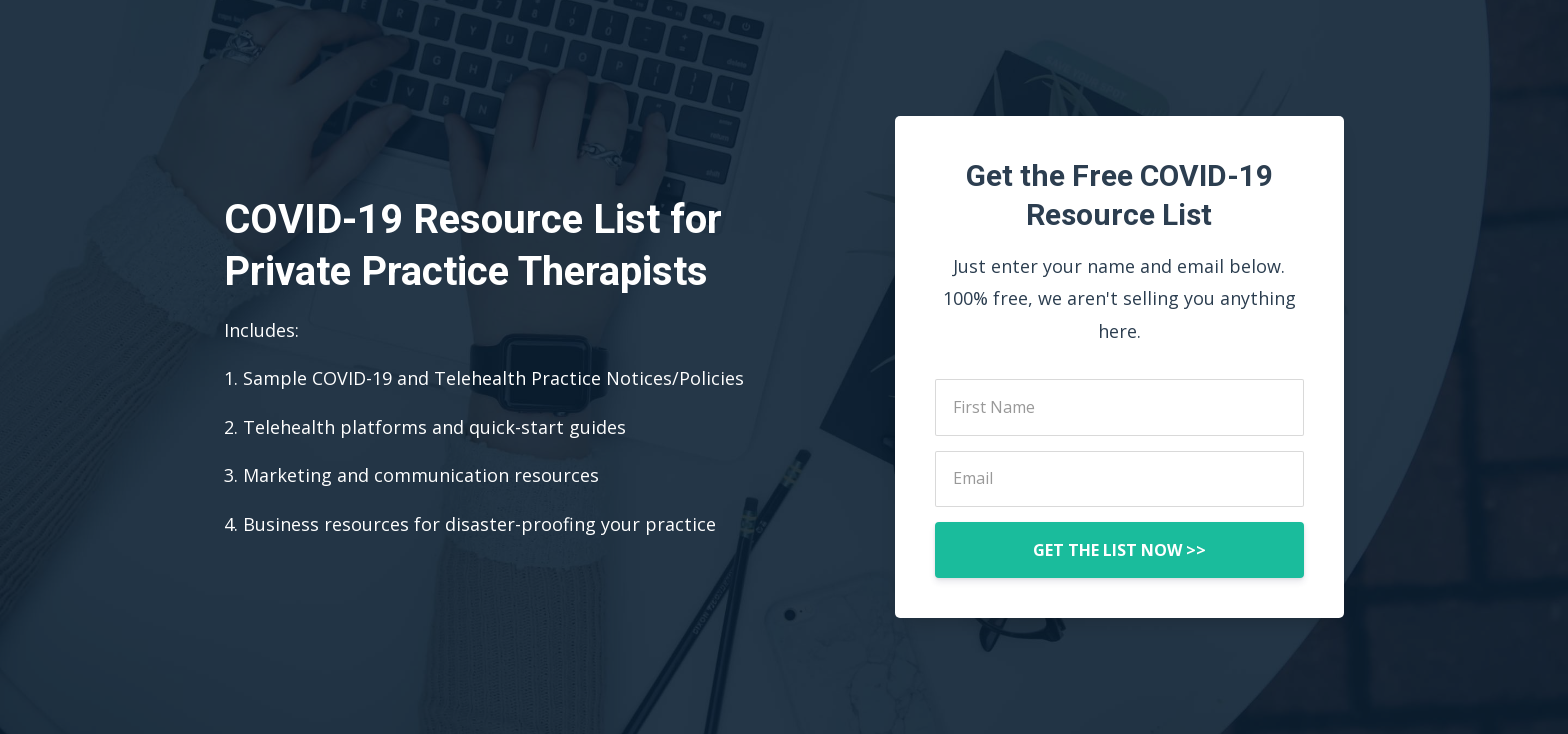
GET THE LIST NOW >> (1119, 550)
